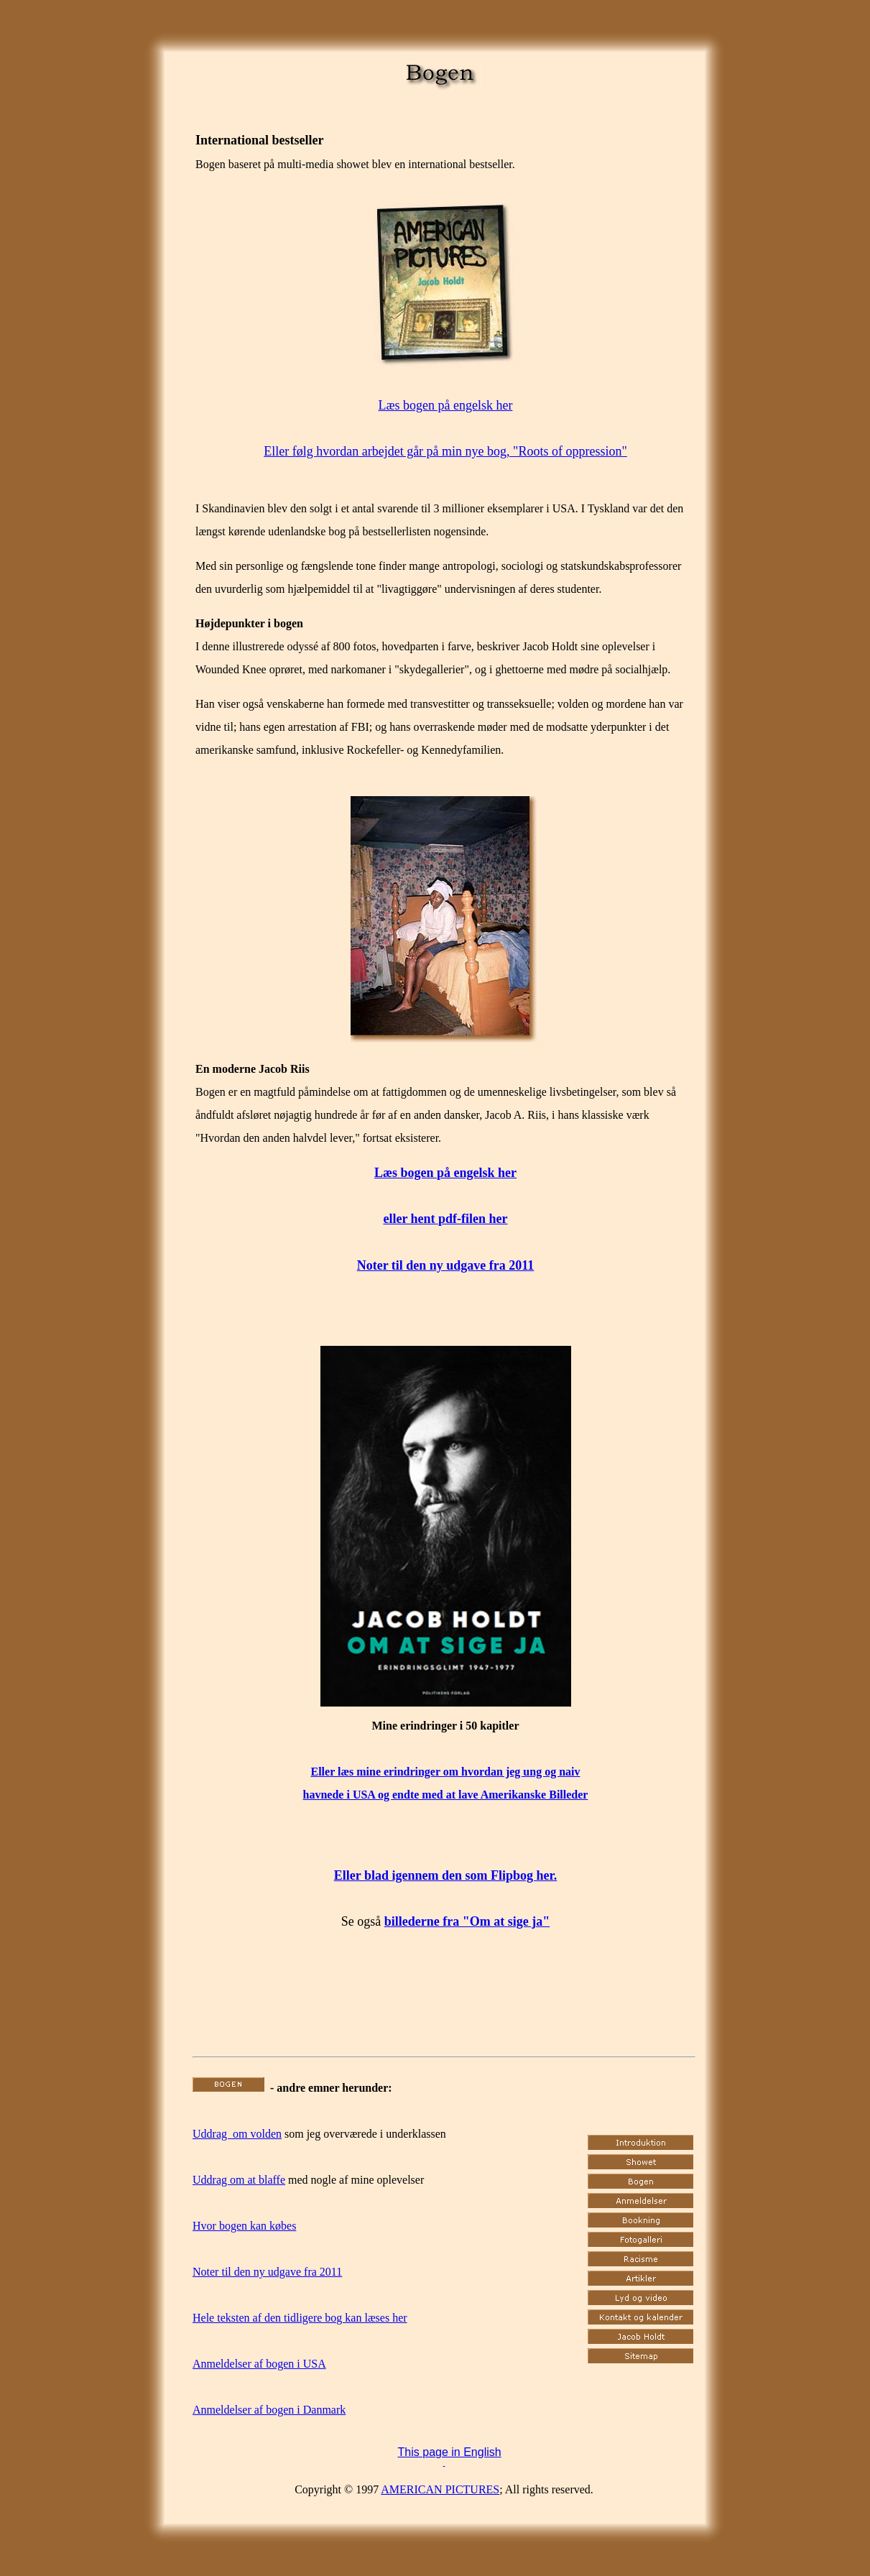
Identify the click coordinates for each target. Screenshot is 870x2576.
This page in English (449, 2452)
